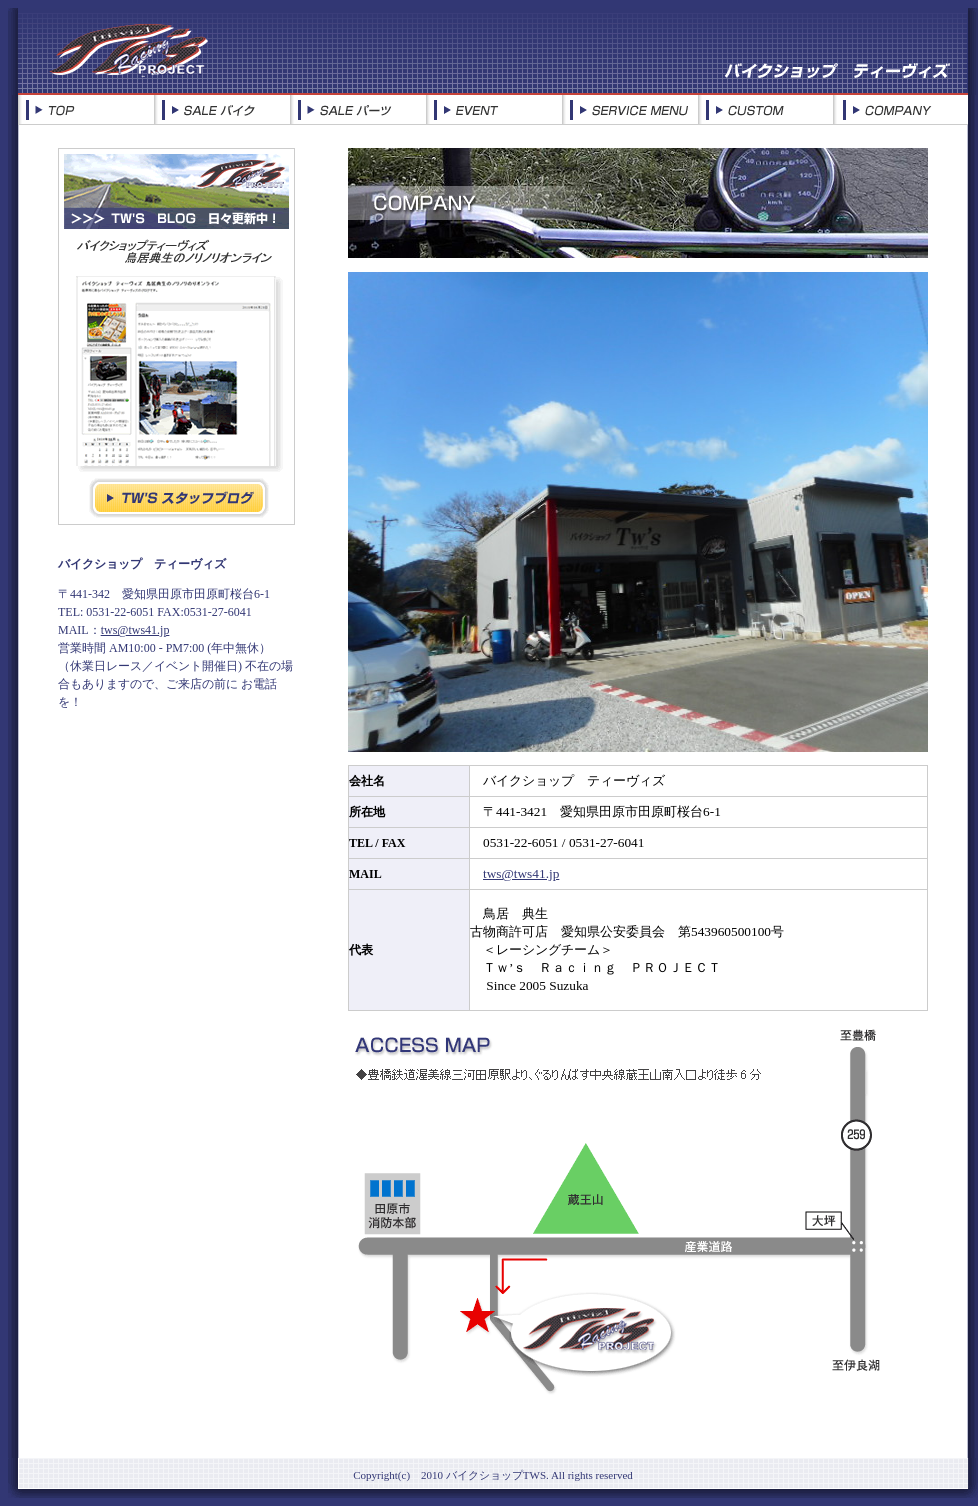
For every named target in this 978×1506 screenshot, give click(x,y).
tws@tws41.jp (135, 630)
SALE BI (222, 110)
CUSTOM (765, 110)
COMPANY (900, 110)
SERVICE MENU (630, 110)
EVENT (494, 110)
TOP (86, 110)
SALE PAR (358, 110)
